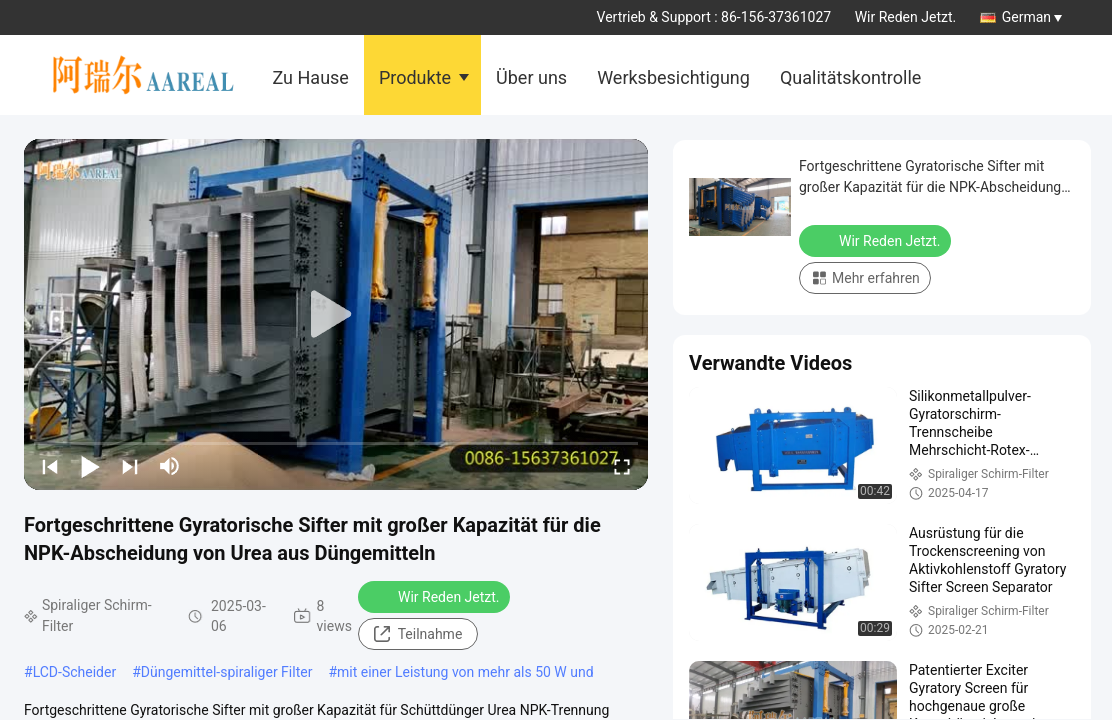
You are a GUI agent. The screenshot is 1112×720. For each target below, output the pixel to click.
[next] (130, 466)
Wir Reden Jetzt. (906, 17)
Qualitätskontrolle (850, 77)
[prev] (50, 466)
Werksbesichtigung (673, 77)
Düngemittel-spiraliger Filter (227, 672)
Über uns (531, 77)
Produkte (415, 77)
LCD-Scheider (75, 672)
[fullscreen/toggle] (622, 466)
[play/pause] (90, 466)
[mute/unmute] (170, 466)
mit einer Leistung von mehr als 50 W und (465, 672)
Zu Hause (311, 77)
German (1032, 17)
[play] (336, 315)
